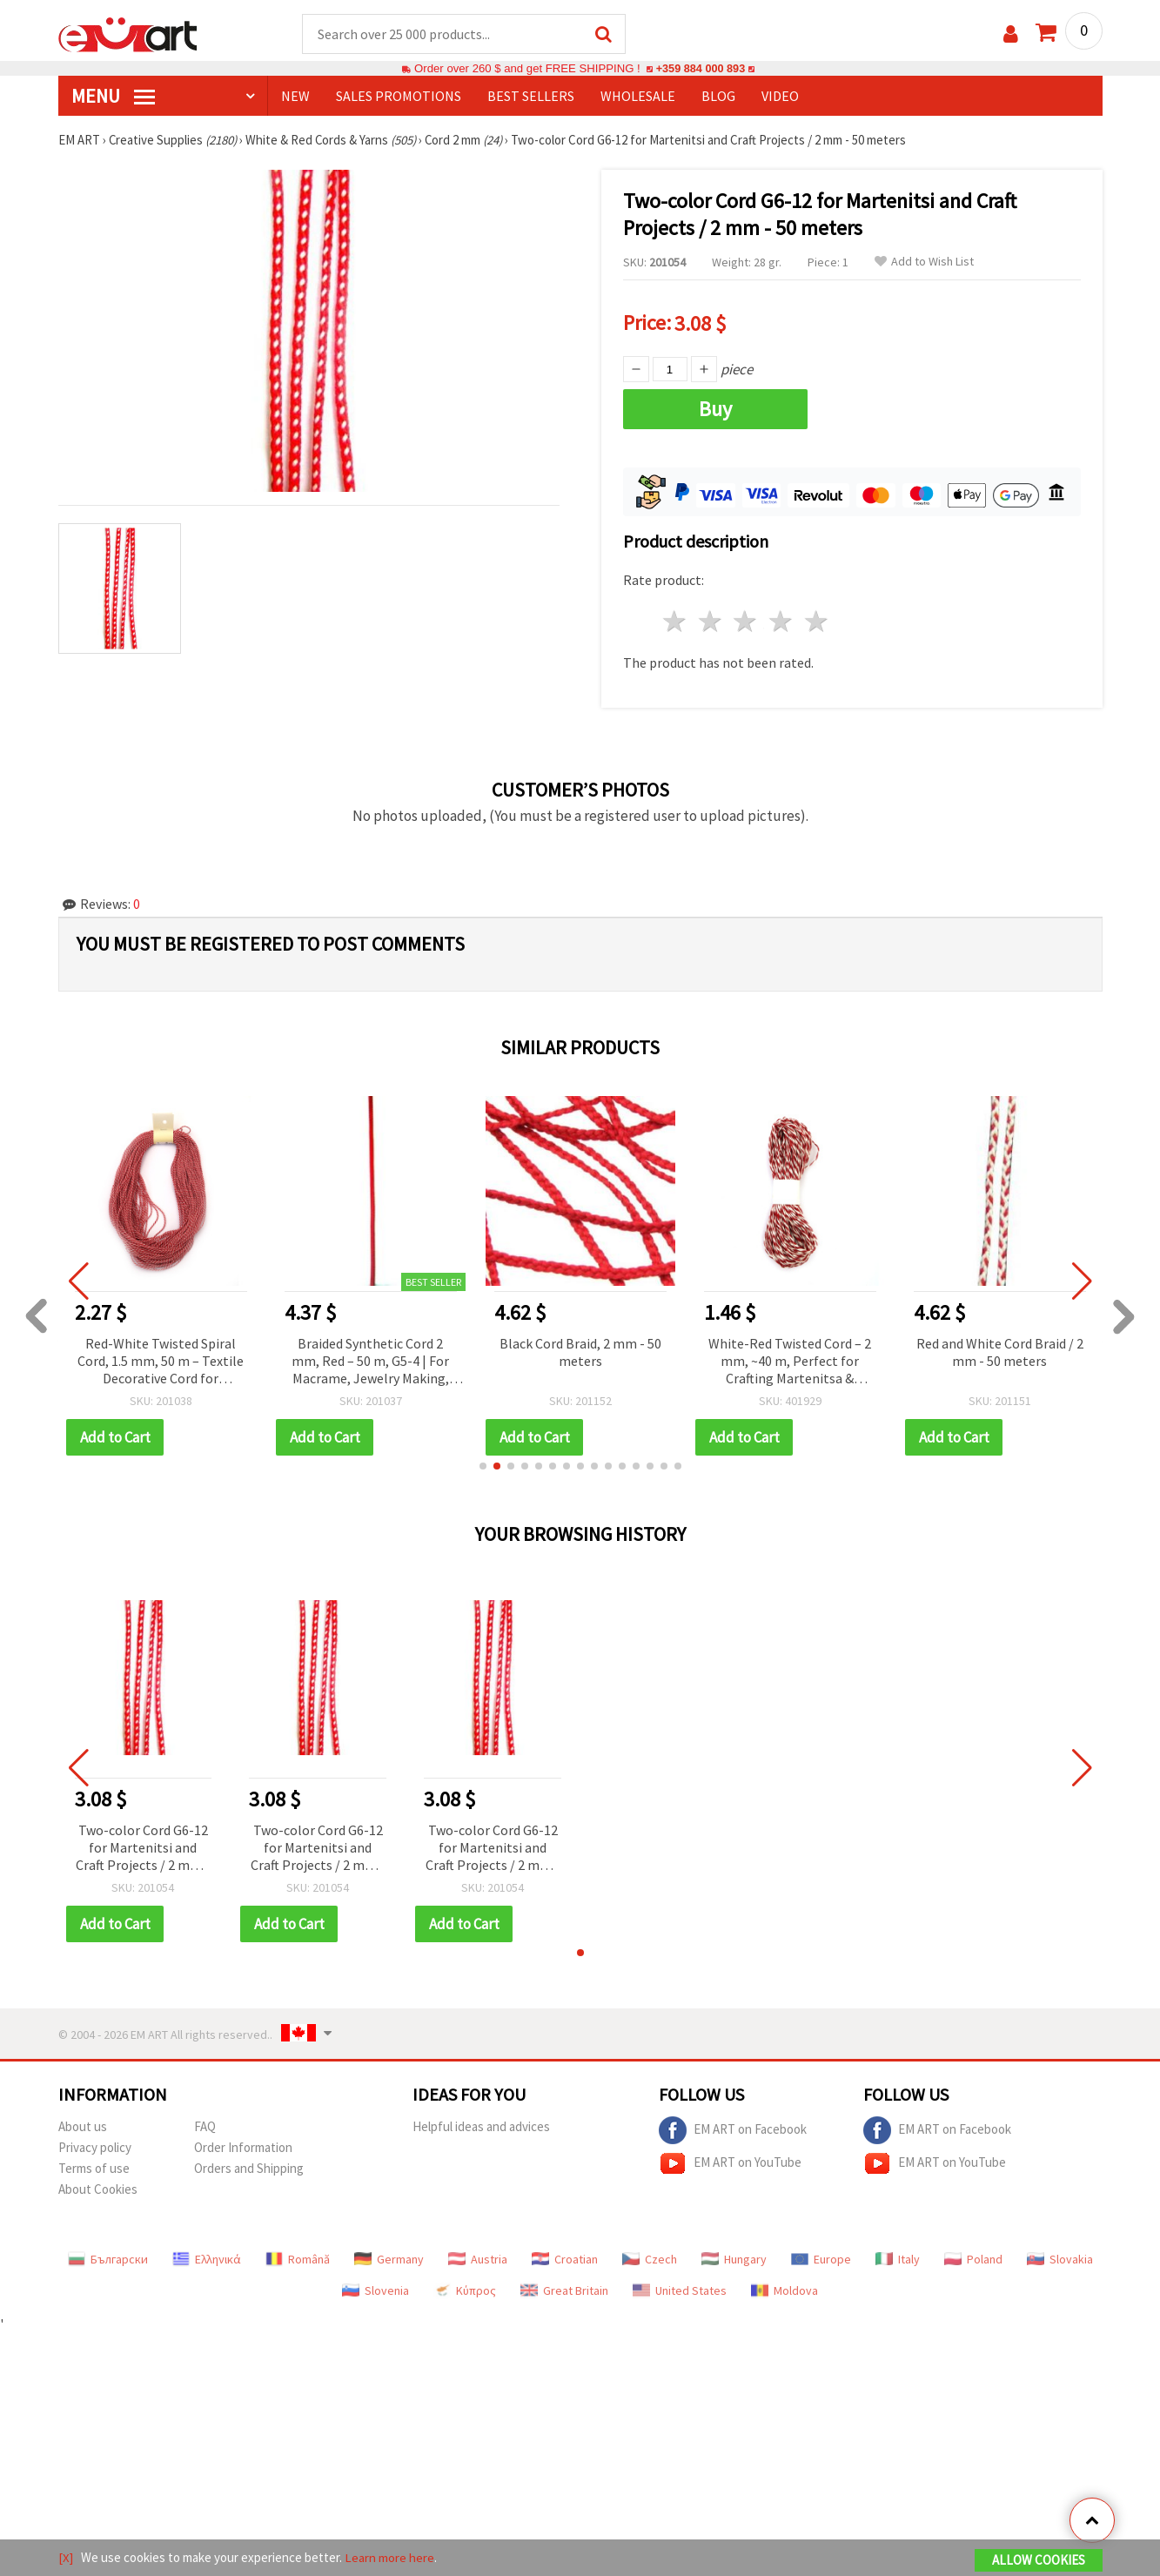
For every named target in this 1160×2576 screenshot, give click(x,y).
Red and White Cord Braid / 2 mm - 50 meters (999, 1351)
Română (297, 2258)
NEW (295, 96)
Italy (897, 2258)
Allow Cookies (1038, 2560)
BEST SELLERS (530, 96)
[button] (482, 1465)
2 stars (710, 621)
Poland (973, 2258)
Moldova (784, 2289)
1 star (676, 621)
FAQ (205, 2125)
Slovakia (1060, 2258)
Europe (821, 2258)
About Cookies (97, 2188)
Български (108, 2258)
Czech (649, 2258)
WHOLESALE (637, 96)
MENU (113, 96)
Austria (477, 2258)
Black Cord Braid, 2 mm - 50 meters (580, 1351)
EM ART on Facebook (733, 2129)
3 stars (746, 621)
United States (680, 2289)
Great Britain (564, 2289)
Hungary (734, 2258)
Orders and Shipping (249, 2167)
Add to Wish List (924, 262)
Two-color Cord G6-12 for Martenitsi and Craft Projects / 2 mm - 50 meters (143, 1847)
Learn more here (389, 2557)
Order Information (243, 2146)
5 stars (817, 621)
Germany (389, 2258)
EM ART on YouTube (730, 2162)
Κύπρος (464, 2289)
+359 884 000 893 (700, 69)
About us (82, 2125)
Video (780, 96)
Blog (718, 96)
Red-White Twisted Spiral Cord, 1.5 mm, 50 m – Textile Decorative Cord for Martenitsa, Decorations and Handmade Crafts (160, 1361)
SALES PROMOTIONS (398, 96)
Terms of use (94, 2167)
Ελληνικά (206, 2258)
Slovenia (375, 2289)
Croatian (565, 2258)
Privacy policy (94, 2146)
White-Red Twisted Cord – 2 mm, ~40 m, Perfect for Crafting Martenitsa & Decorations (789, 1361)
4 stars (782, 621)
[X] (65, 2557)
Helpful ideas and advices (481, 2125)
